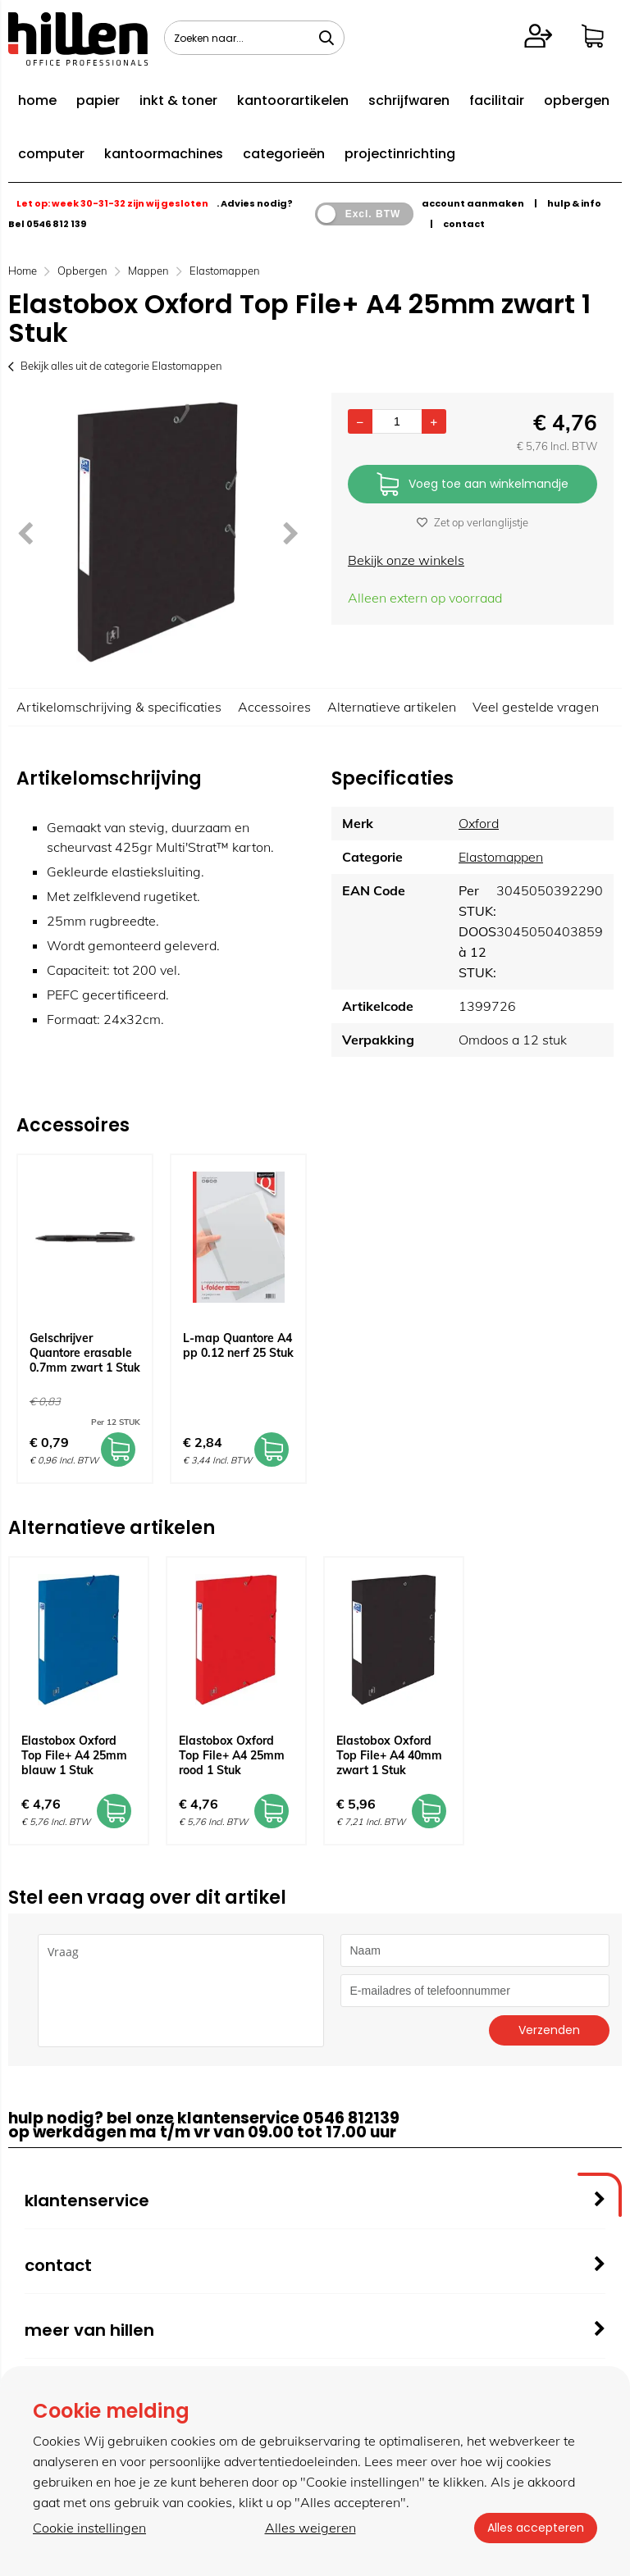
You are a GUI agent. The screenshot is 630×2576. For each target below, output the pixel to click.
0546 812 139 (56, 223)
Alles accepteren (535, 2527)
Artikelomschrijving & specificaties (118, 707)
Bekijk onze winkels (406, 560)
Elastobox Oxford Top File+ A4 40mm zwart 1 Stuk (389, 1755)
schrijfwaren (409, 100)
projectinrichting (400, 153)
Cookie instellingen (89, 2527)
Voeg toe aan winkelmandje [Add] (472, 485)
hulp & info (574, 203)
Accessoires (274, 707)
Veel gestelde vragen (535, 707)
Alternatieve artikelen (391, 707)
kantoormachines (163, 153)
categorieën (284, 153)
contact (464, 223)
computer (51, 153)
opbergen (576, 100)
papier (98, 100)
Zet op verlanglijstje (472, 522)
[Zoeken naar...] (326, 37)
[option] (157, 532)
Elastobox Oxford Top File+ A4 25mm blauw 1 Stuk (74, 1755)
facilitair (496, 100)
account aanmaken (473, 203)
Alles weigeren (310, 2527)
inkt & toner (178, 100)
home (37, 100)
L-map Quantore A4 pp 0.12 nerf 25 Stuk (238, 1345)
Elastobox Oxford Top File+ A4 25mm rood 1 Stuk (232, 1755)
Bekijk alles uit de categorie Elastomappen (115, 365)
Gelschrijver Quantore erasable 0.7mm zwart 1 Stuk (85, 1353)
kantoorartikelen (293, 100)
